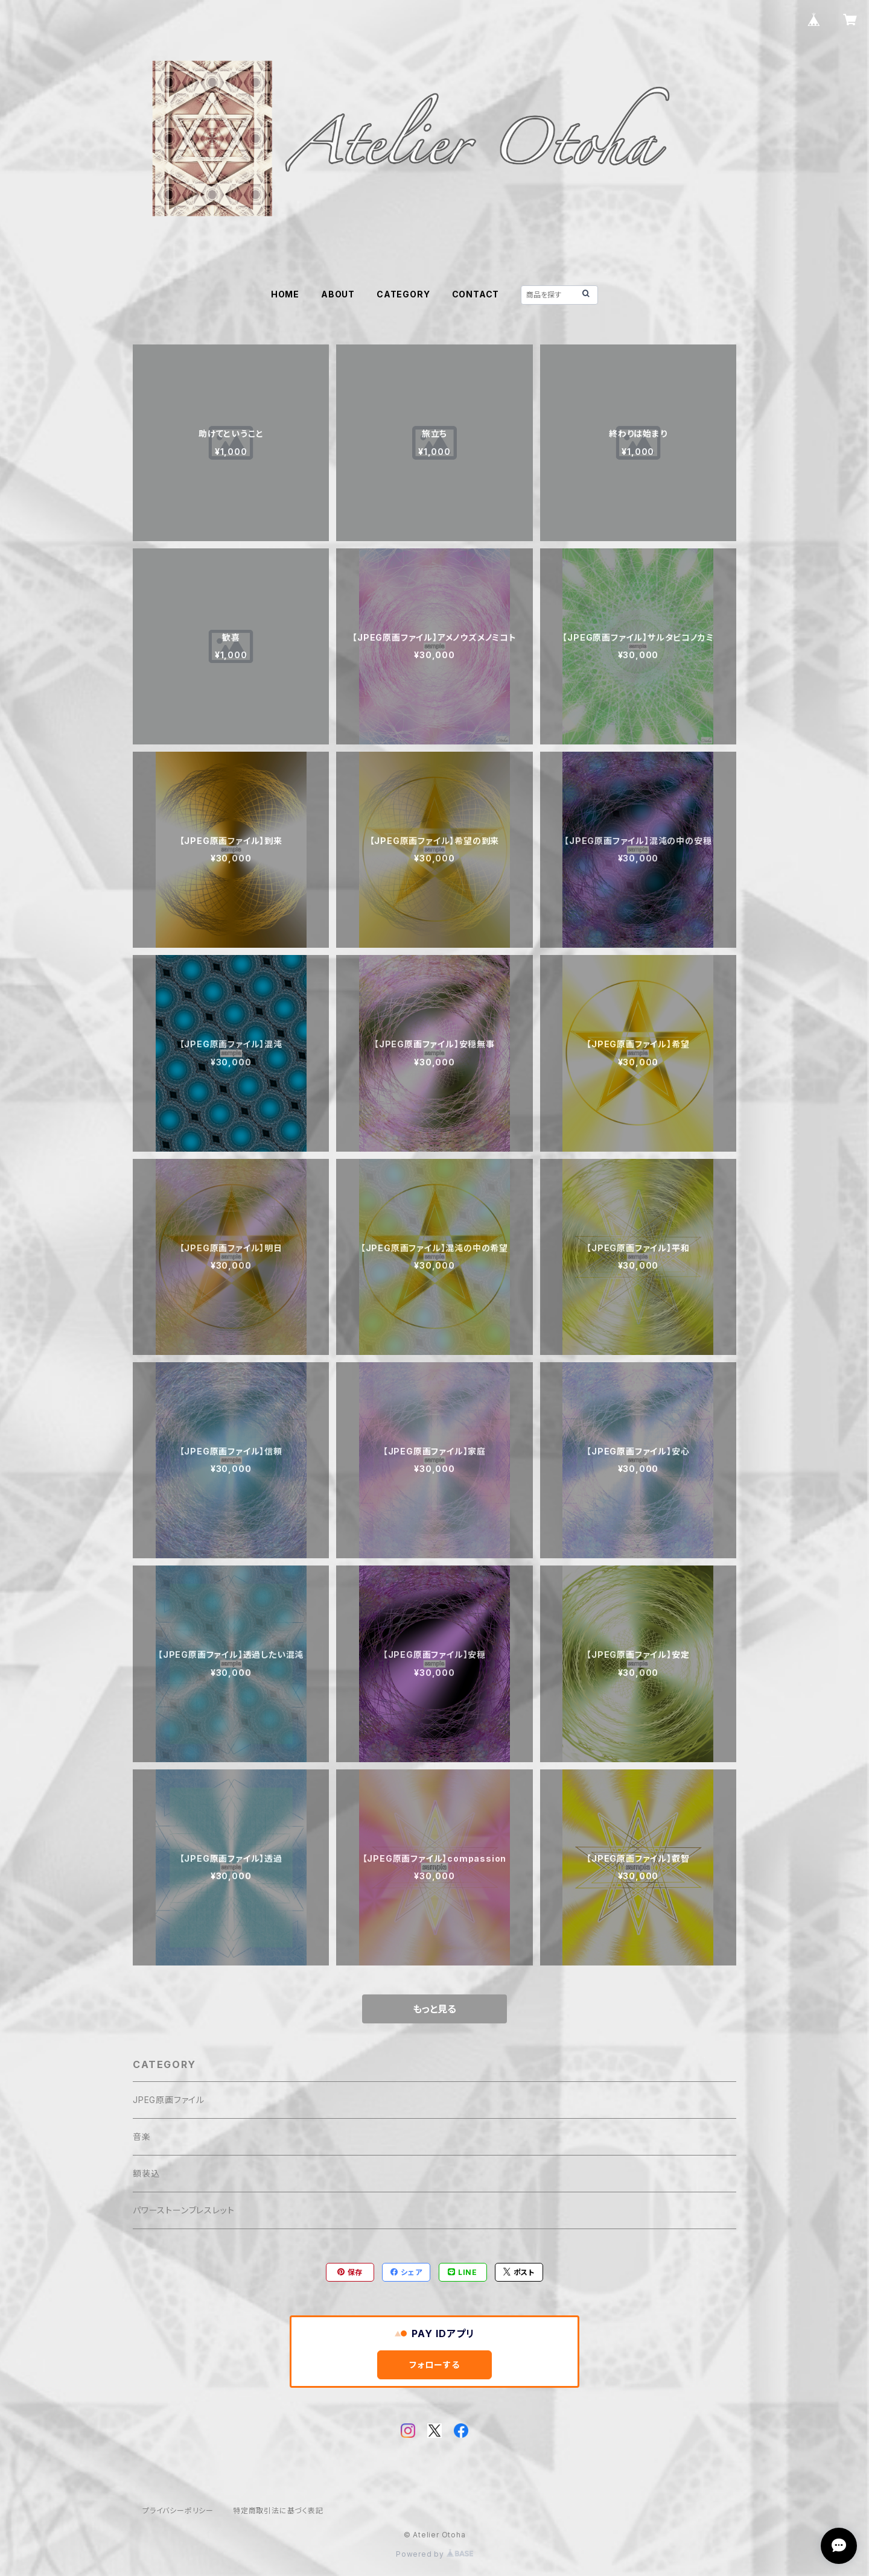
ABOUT (338, 294)
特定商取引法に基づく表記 (278, 2510)
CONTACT (476, 294)
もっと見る (434, 2009)
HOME (285, 294)
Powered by (434, 2554)
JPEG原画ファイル (169, 2100)
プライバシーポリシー (178, 2510)
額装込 (146, 2173)
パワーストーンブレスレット (183, 2210)
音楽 (142, 2136)
